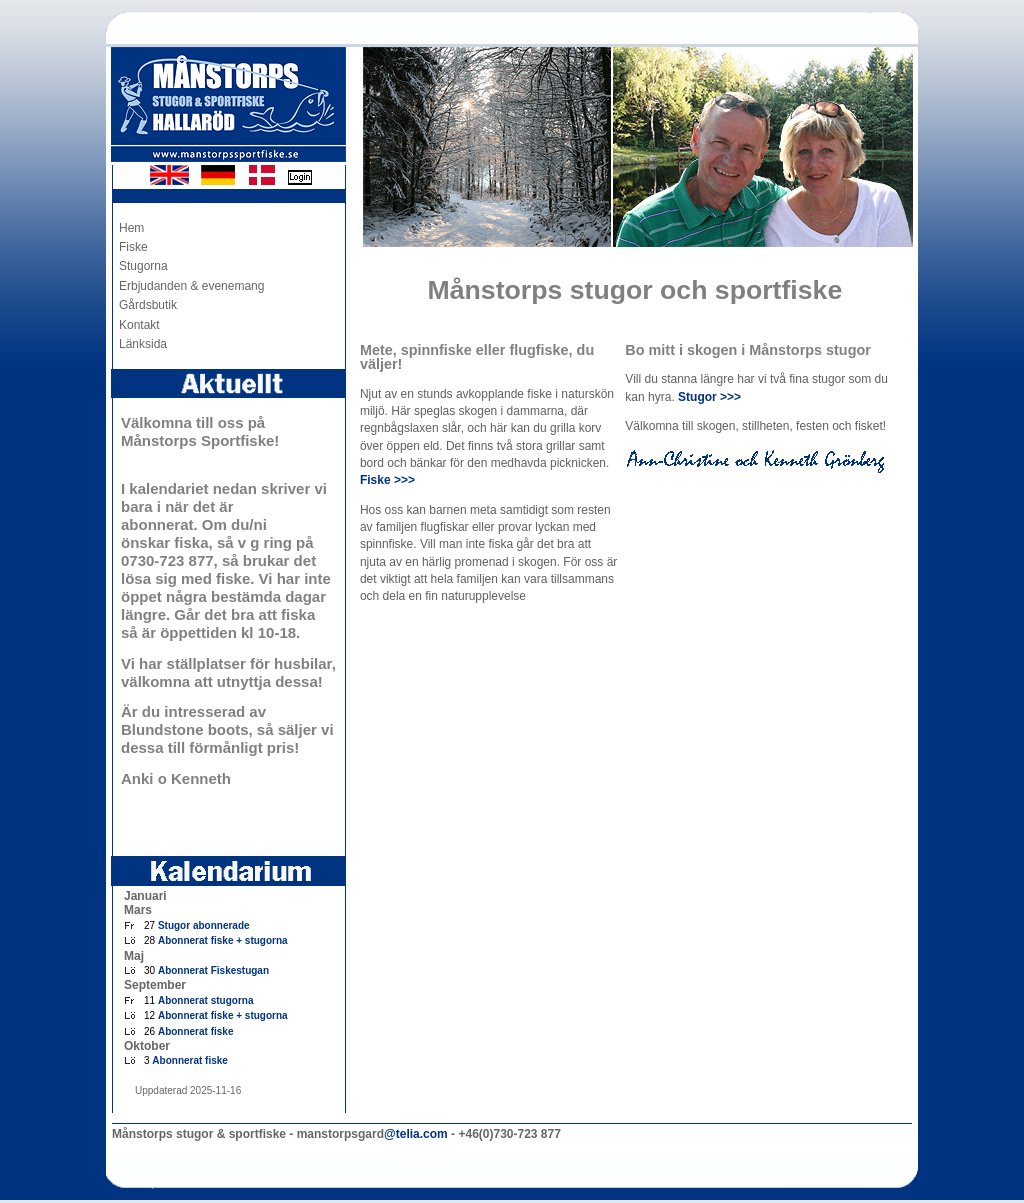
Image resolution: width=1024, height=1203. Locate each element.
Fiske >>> (387, 480)
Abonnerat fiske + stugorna (223, 940)
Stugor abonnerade (204, 925)
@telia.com (416, 1134)
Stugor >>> (709, 397)
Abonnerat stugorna (206, 1000)
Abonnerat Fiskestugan (213, 970)
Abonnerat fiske (196, 1031)
